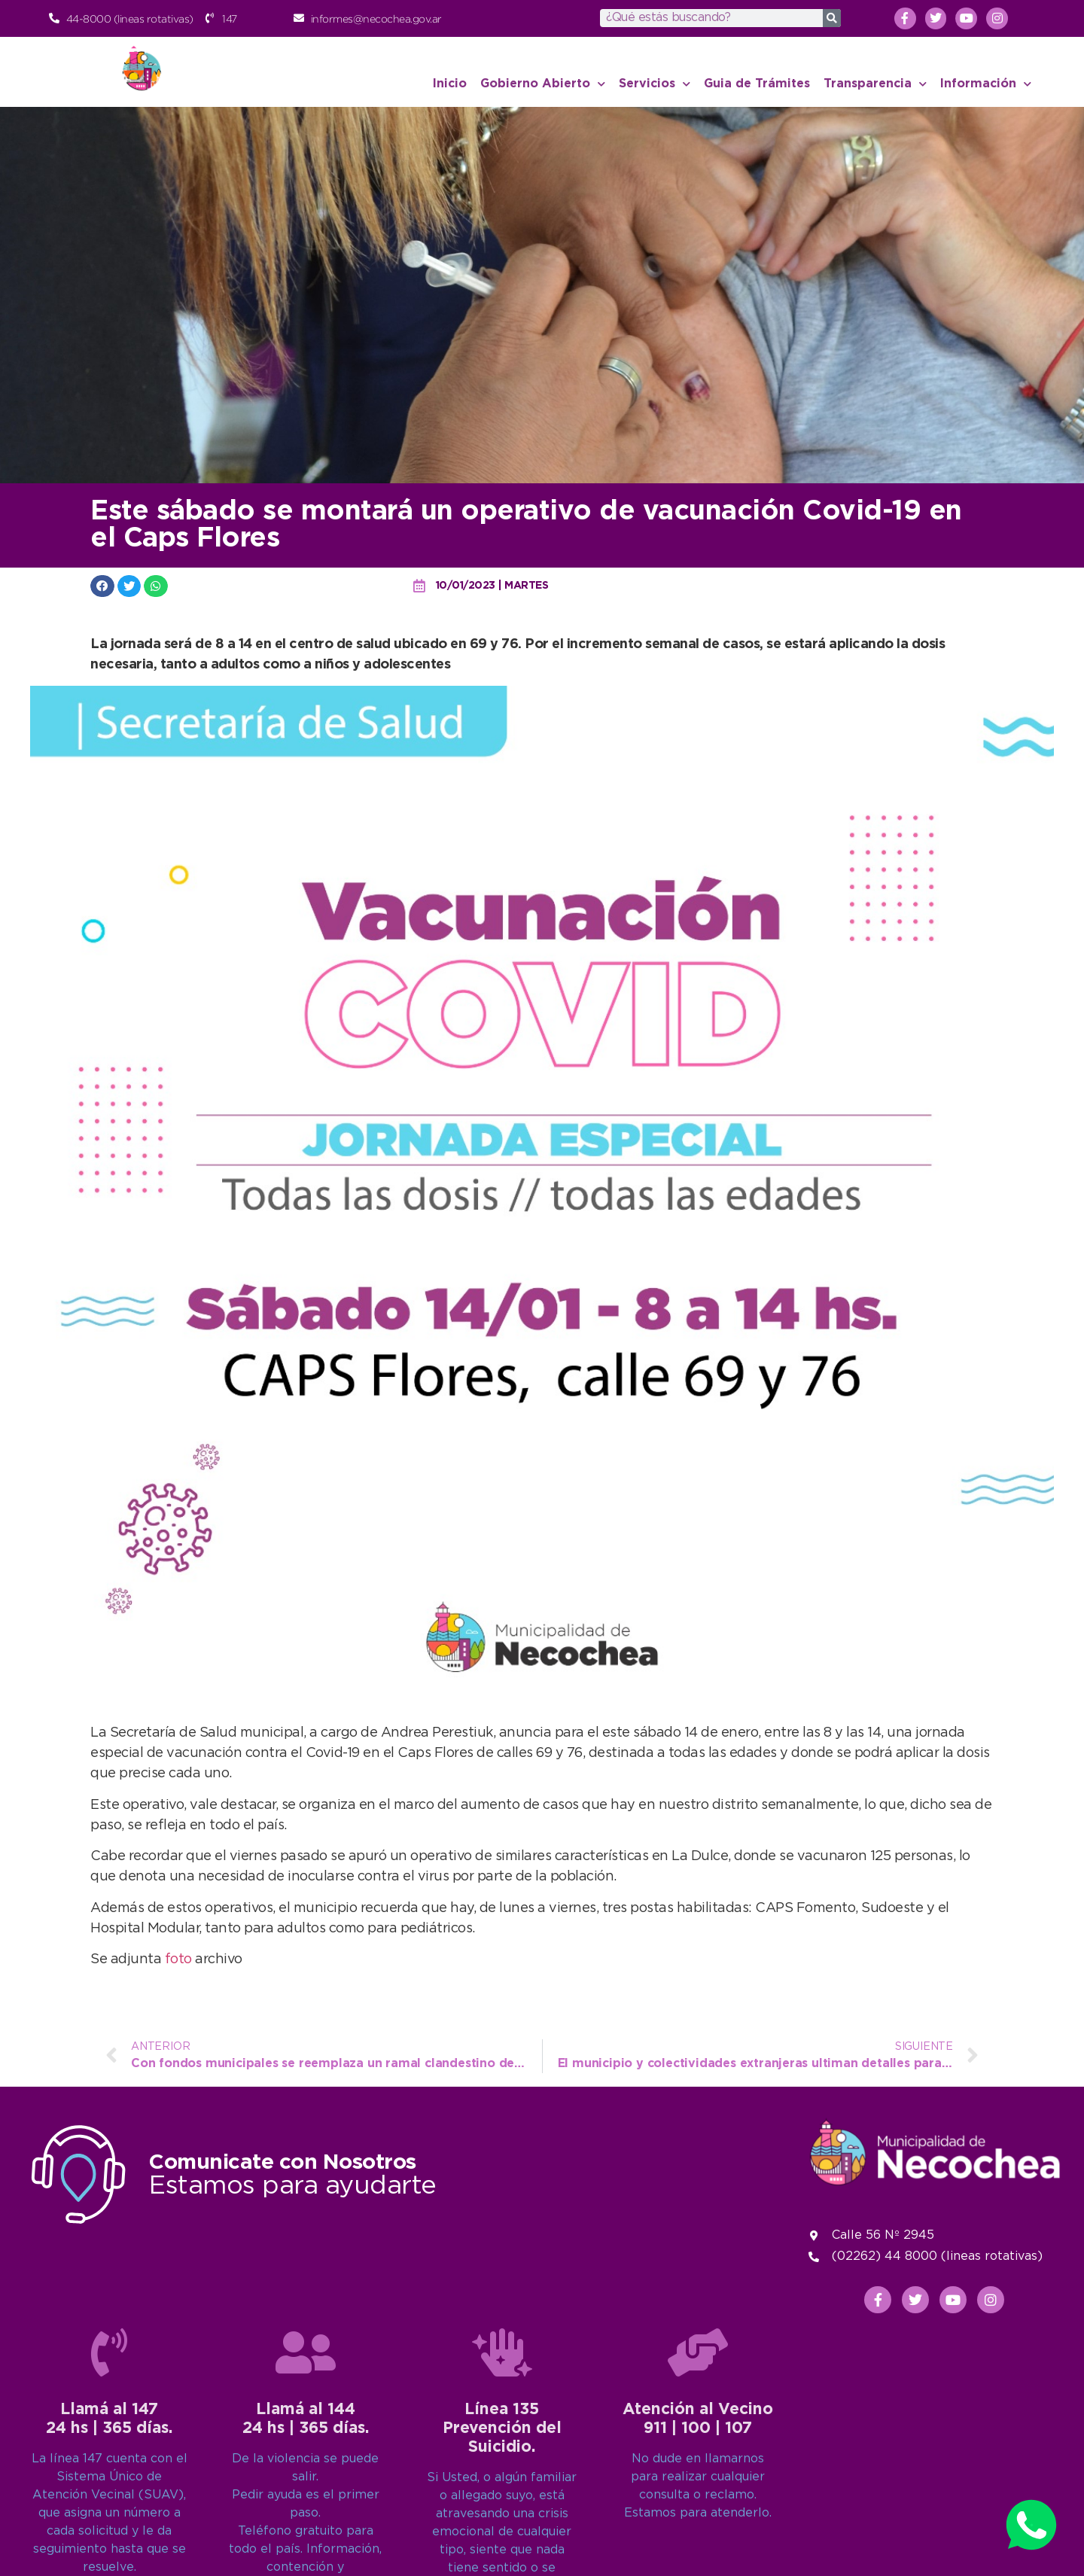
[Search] (832, 18)
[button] (102, 586)
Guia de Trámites (757, 84)
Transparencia (875, 84)
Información (985, 84)
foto (180, 1959)
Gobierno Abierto (542, 84)
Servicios (654, 84)
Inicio (450, 84)
